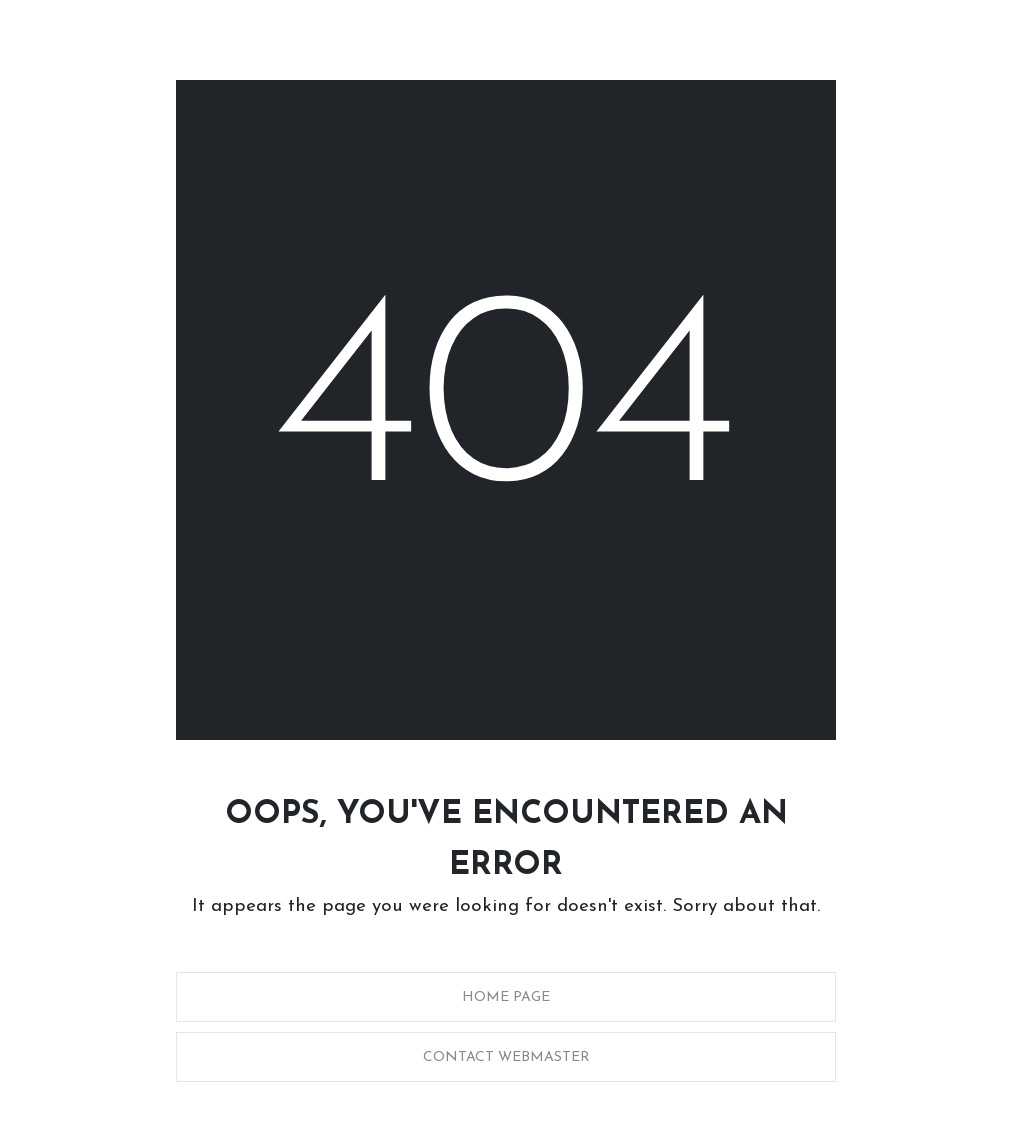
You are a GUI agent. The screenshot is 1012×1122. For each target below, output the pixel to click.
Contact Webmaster (506, 1057)
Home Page (506, 997)
